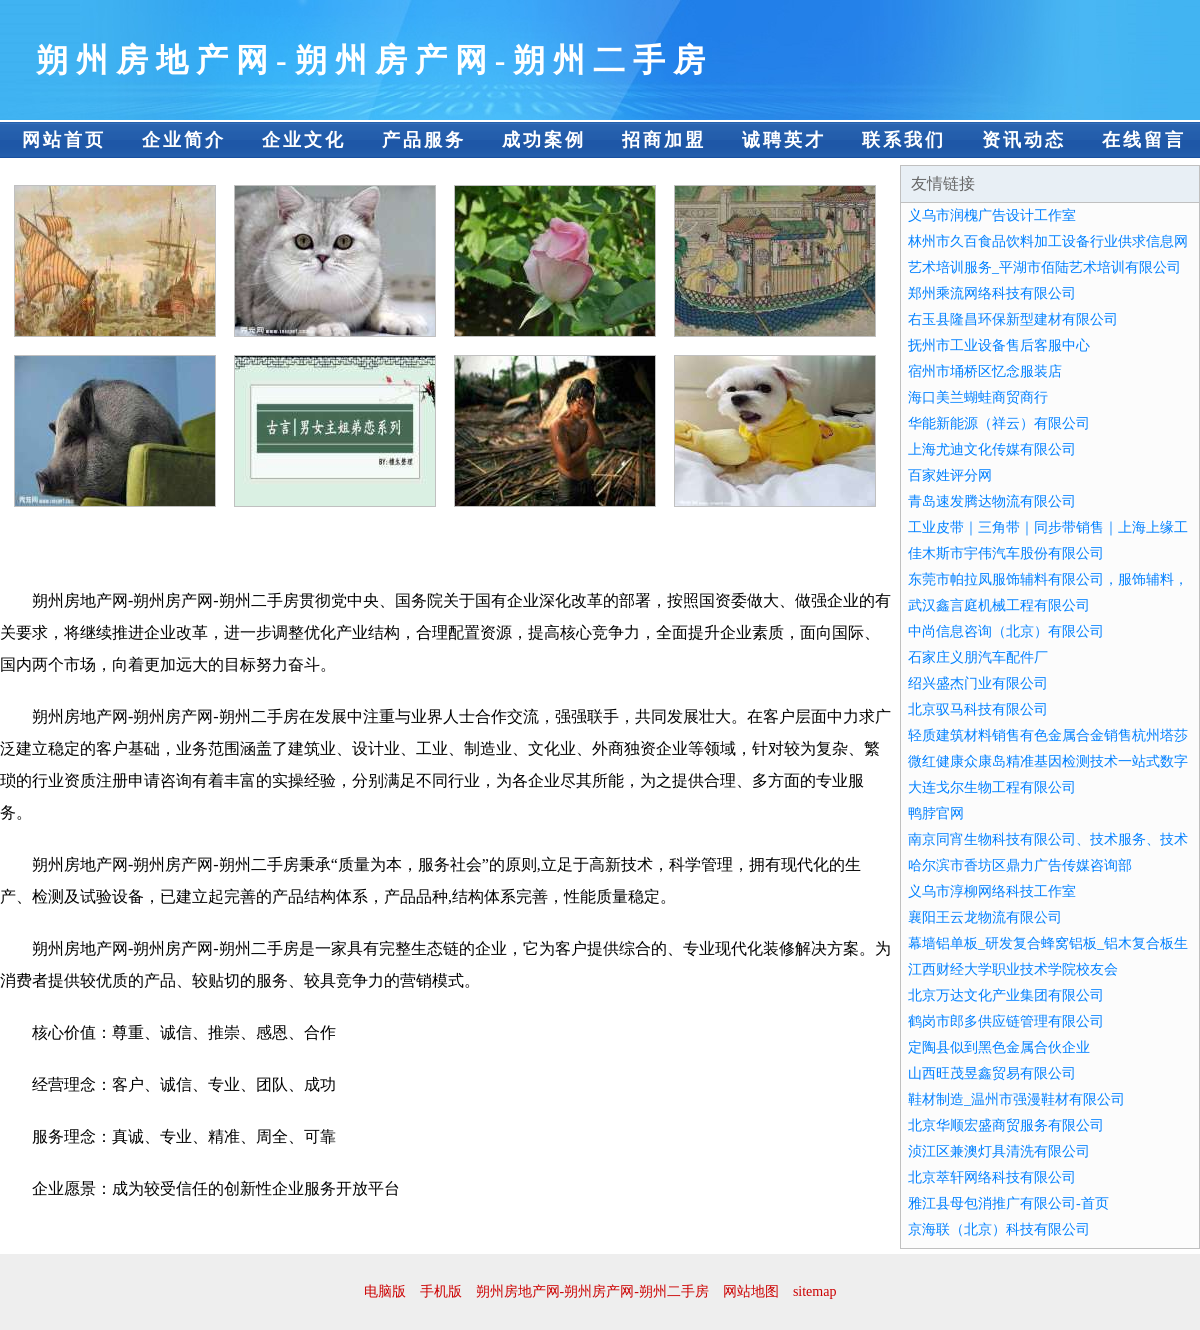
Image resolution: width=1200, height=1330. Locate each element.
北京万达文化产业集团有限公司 (1006, 995)
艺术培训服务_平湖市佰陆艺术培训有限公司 (1044, 267)
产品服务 (424, 140)
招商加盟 (664, 140)
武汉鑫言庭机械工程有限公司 (999, 605)
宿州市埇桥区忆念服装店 (985, 371)
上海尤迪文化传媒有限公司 (992, 449)
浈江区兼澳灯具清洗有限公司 (999, 1151)
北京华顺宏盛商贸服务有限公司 (1006, 1125)
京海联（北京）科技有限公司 (999, 1229)
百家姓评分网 (950, 475)
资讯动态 (1024, 140)
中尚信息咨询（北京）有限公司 (1006, 631)
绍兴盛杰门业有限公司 (978, 683)
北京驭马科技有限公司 (978, 709)
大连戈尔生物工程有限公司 (992, 787)
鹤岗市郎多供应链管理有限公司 (1006, 1021)
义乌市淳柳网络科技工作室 (992, 891)
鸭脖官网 (936, 813)
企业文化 (304, 140)
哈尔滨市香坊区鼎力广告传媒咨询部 (1020, 865)
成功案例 (544, 140)
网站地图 (751, 1291)
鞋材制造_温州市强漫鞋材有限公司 (1016, 1099)
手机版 (441, 1291)
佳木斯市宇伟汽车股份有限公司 (1006, 553)
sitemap (815, 1291)
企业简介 (184, 140)
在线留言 (1144, 140)
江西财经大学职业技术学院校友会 (1013, 969)
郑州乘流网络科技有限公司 (992, 293)
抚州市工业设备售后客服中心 (999, 345)
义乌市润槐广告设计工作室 (992, 215)
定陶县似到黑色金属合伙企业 (999, 1047)
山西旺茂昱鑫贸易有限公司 (992, 1073)
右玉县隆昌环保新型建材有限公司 (1013, 319)
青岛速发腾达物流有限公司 (992, 501)
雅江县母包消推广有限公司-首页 (1008, 1203)
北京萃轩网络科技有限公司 (992, 1177)
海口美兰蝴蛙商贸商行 (978, 397)
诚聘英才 (784, 140)
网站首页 (64, 140)
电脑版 (385, 1291)
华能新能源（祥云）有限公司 (999, 423)
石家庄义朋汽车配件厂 (978, 657)
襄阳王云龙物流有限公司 (985, 917)
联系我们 (904, 140)
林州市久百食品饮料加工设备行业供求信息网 (1048, 241)
